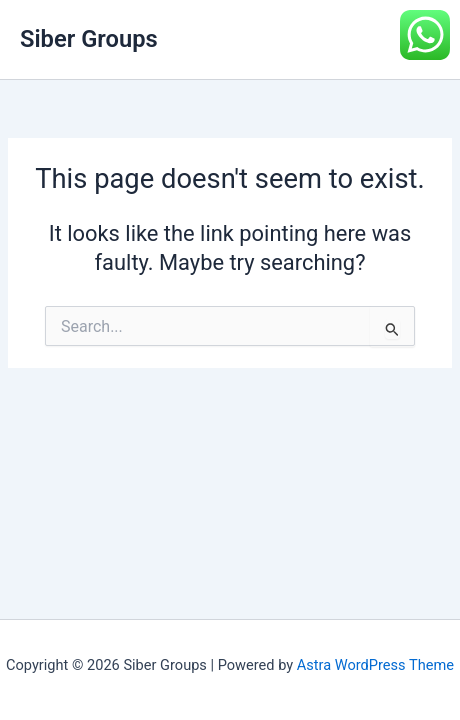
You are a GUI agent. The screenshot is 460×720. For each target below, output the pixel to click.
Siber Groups (89, 39)
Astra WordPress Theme (375, 665)
